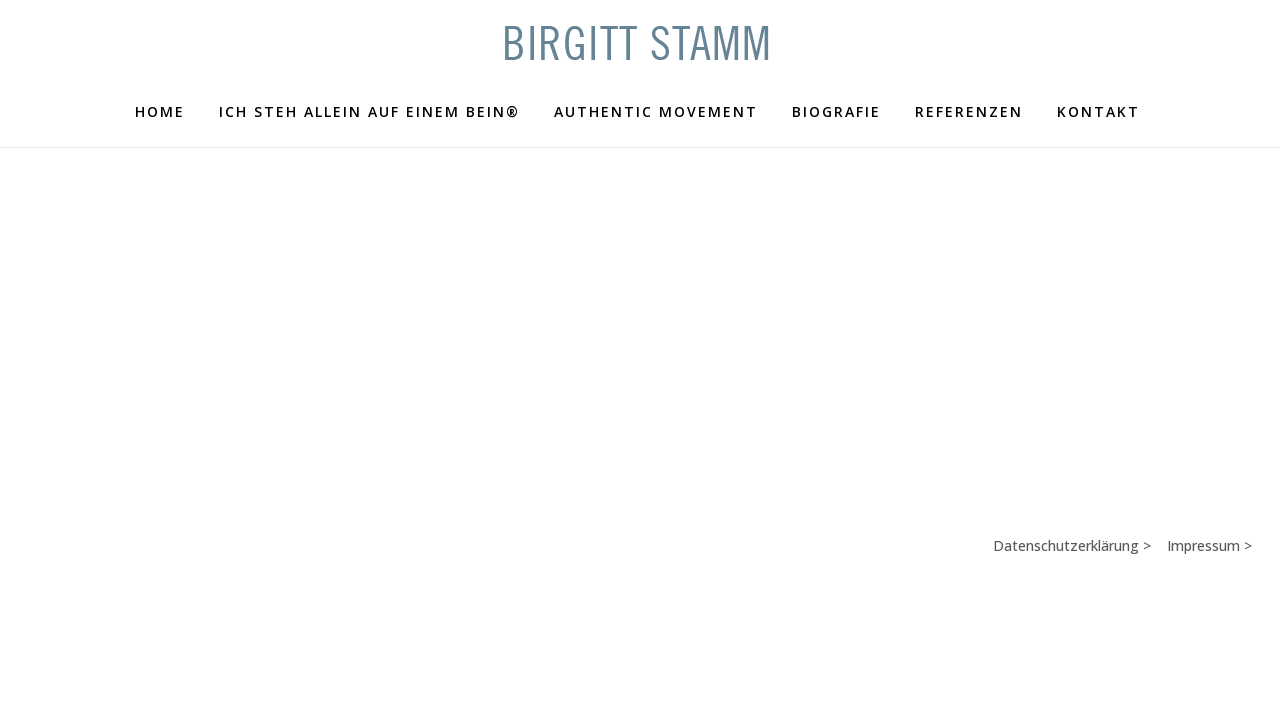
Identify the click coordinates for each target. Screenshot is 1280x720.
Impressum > (1211, 566)
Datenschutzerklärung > (1080, 566)
